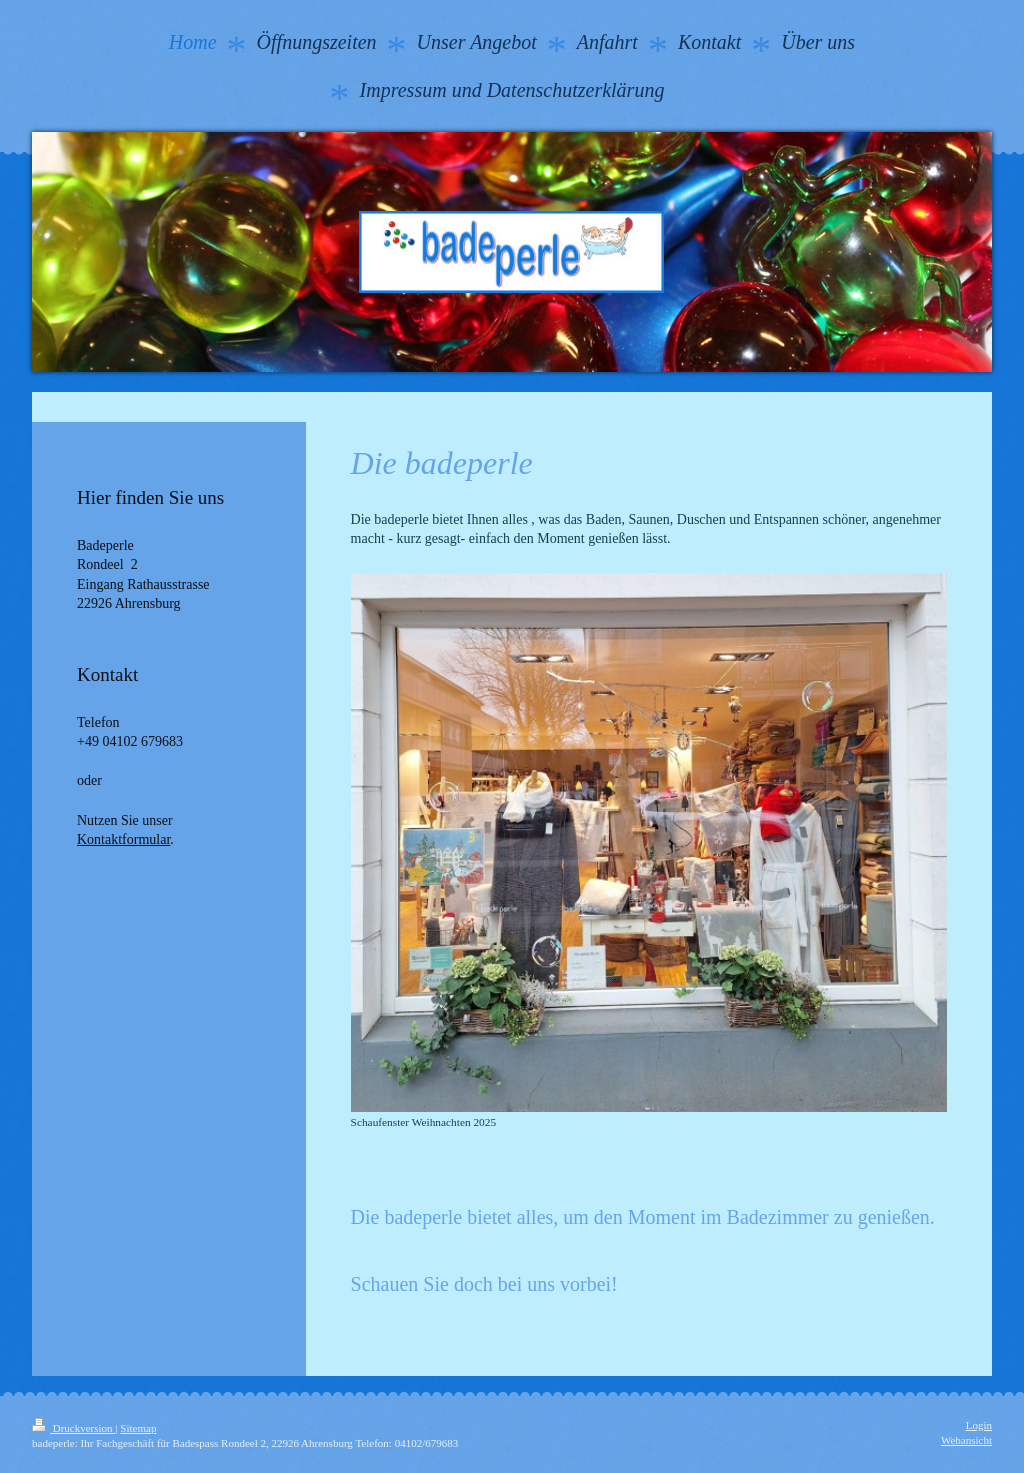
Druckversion (73, 1428)
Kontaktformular (123, 839)
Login (979, 1425)
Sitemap (138, 1428)
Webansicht (966, 1440)
